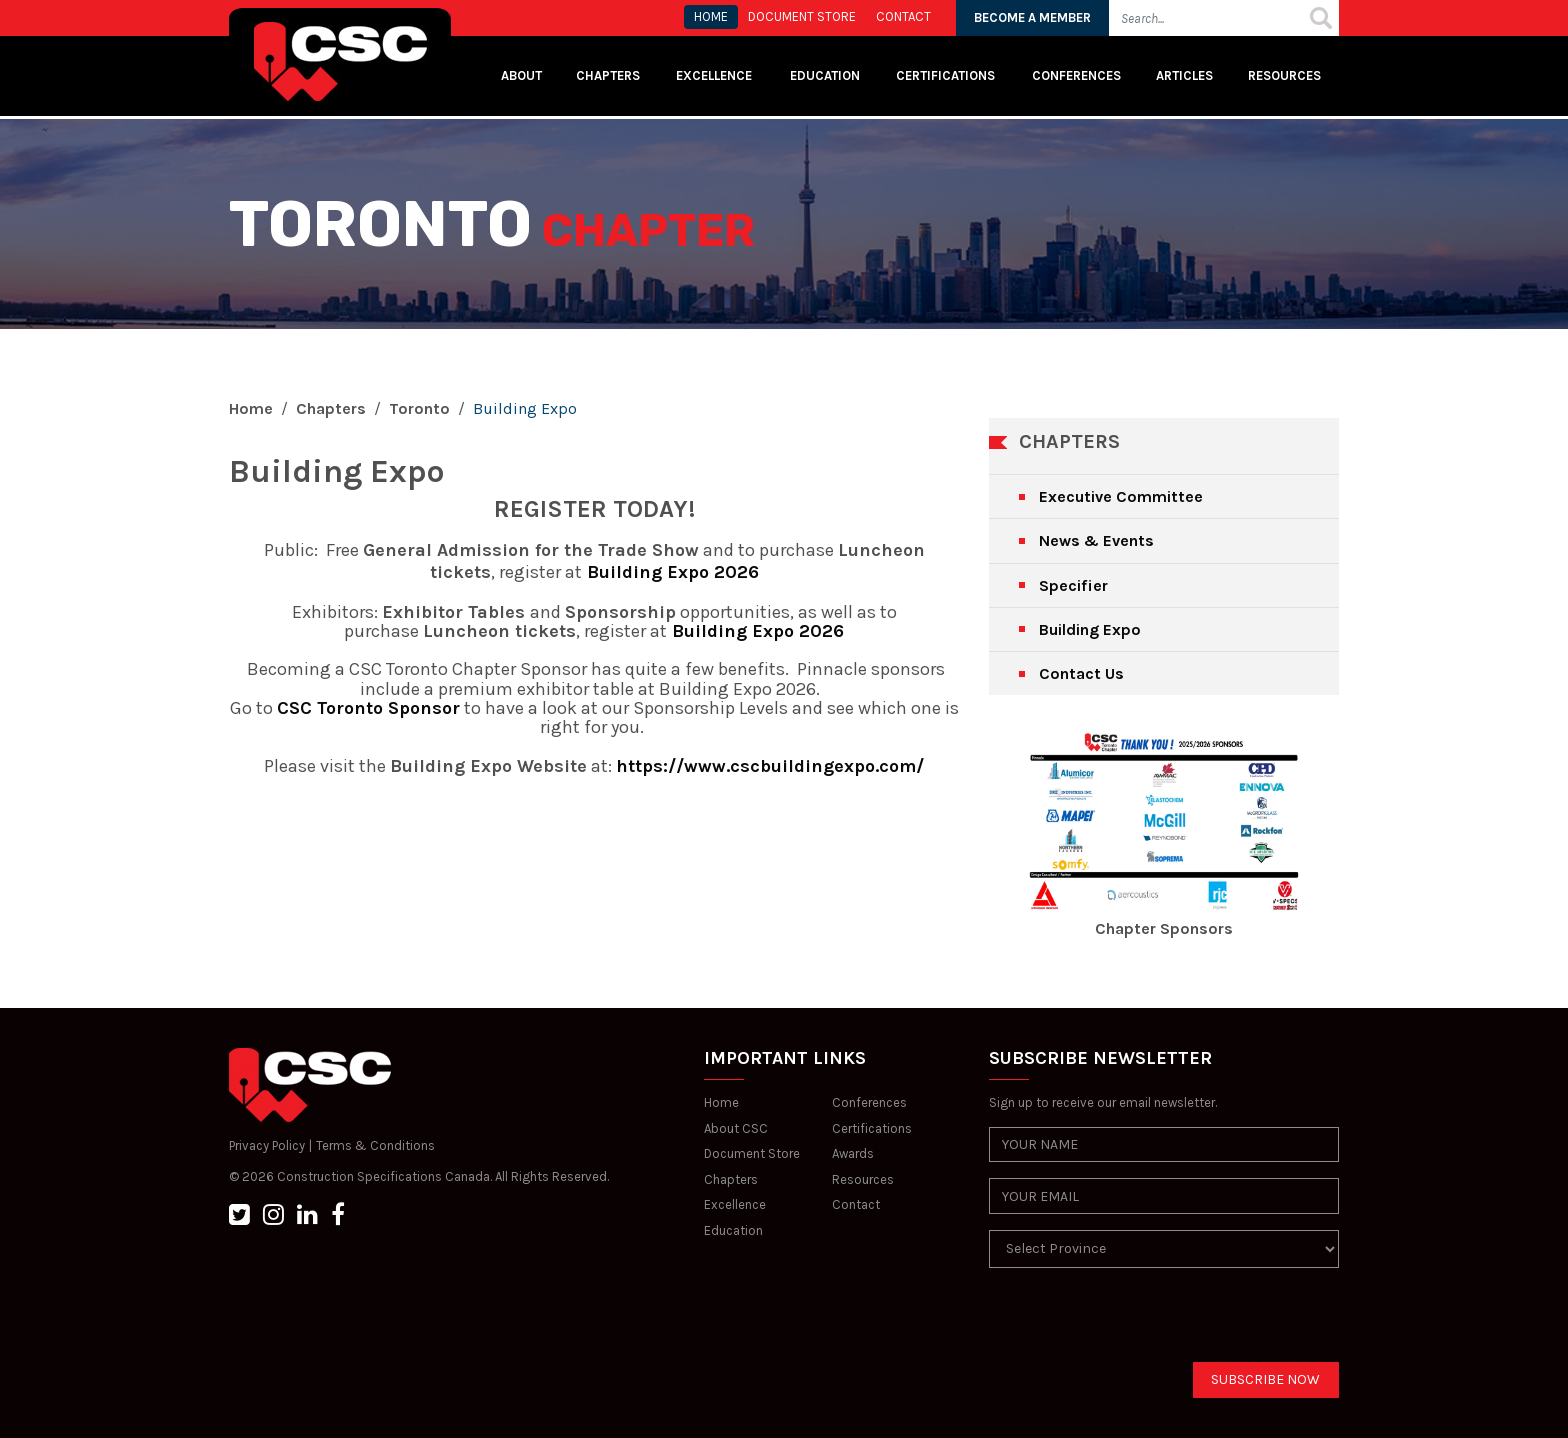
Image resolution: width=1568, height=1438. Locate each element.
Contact (856, 1204)
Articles (1184, 75)
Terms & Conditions (375, 1145)
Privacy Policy (267, 1145)
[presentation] (1141, 1323)
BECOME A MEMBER (1032, 17)
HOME (711, 16)
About (521, 75)
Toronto (419, 408)
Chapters (608, 75)
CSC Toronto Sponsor (368, 708)
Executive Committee (1121, 496)
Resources (1284, 75)
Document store (802, 16)
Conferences (1076, 75)
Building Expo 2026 (670, 572)
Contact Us (1081, 673)
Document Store (752, 1153)
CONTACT (903, 16)
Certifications (945, 75)
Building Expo (1090, 629)
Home (251, 408)
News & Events (1096, 540)
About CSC (736, 1128)
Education (733, 1230)
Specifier (1073, 585)
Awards (853, 1153)
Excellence (715, 75)
